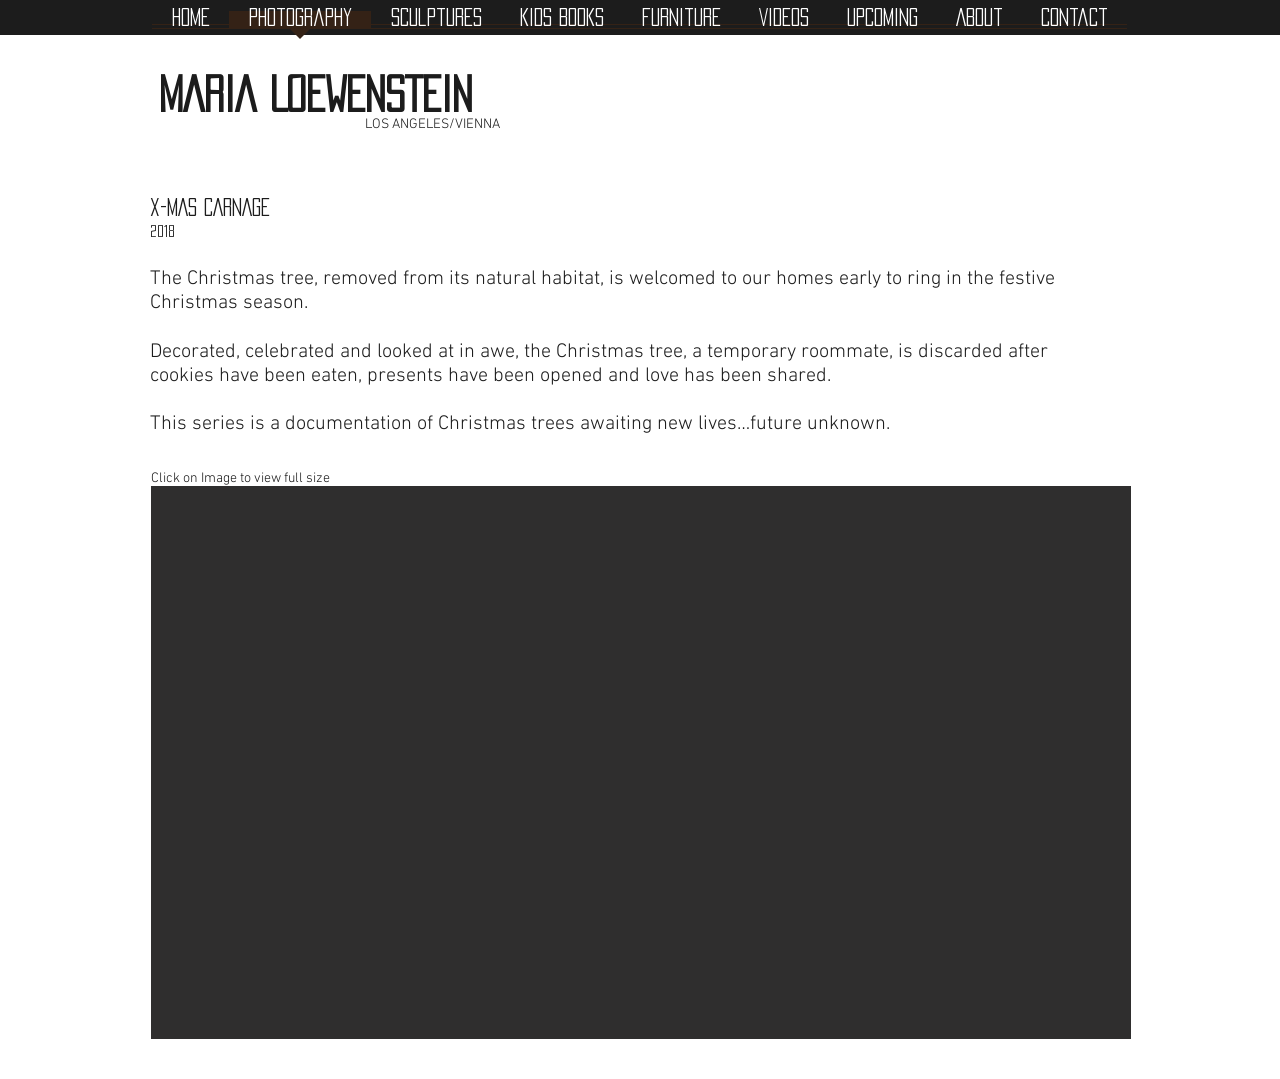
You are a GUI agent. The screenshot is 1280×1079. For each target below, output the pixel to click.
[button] (641, 762)
